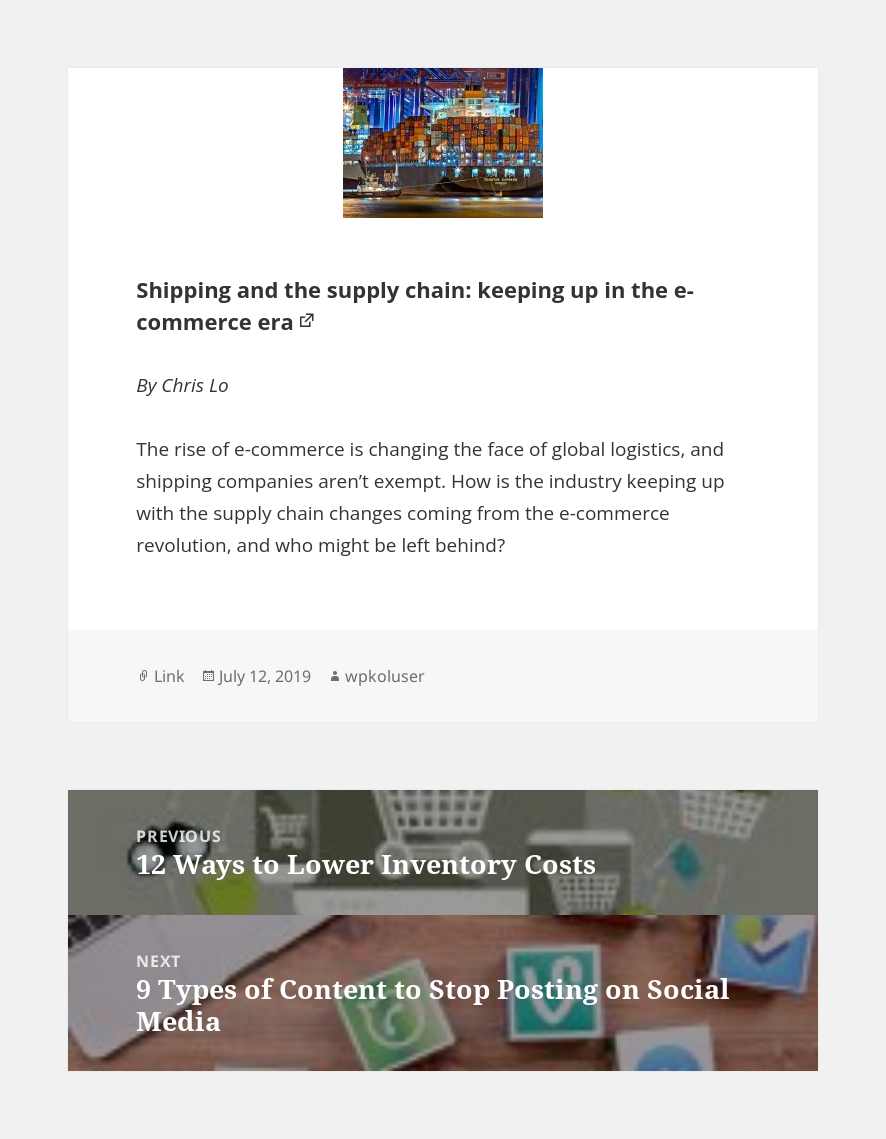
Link (169, 676)
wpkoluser (385, 676)
